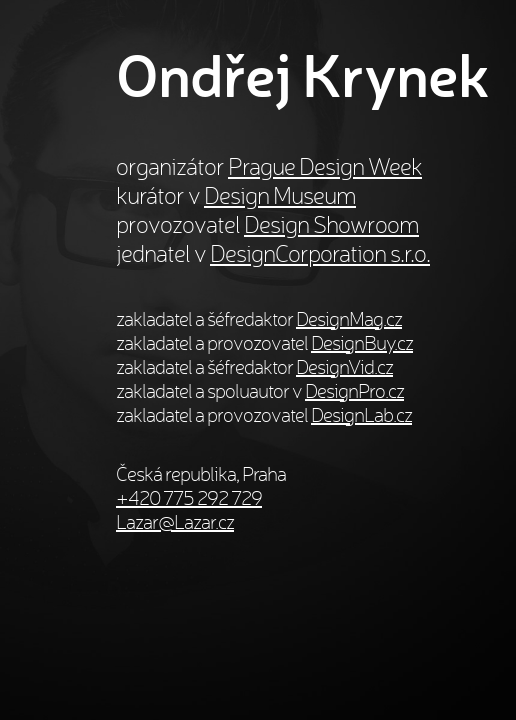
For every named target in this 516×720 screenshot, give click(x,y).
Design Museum (280, 195)
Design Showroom (331, 224)
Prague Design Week (325, 166)
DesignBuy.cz (362, 343)
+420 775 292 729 (189, 498)
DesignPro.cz (354, 391)
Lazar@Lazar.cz (175, 522)
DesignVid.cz (344, 367)
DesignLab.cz (361, 415)
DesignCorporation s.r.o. (320, 253)
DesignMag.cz (349, 319)
